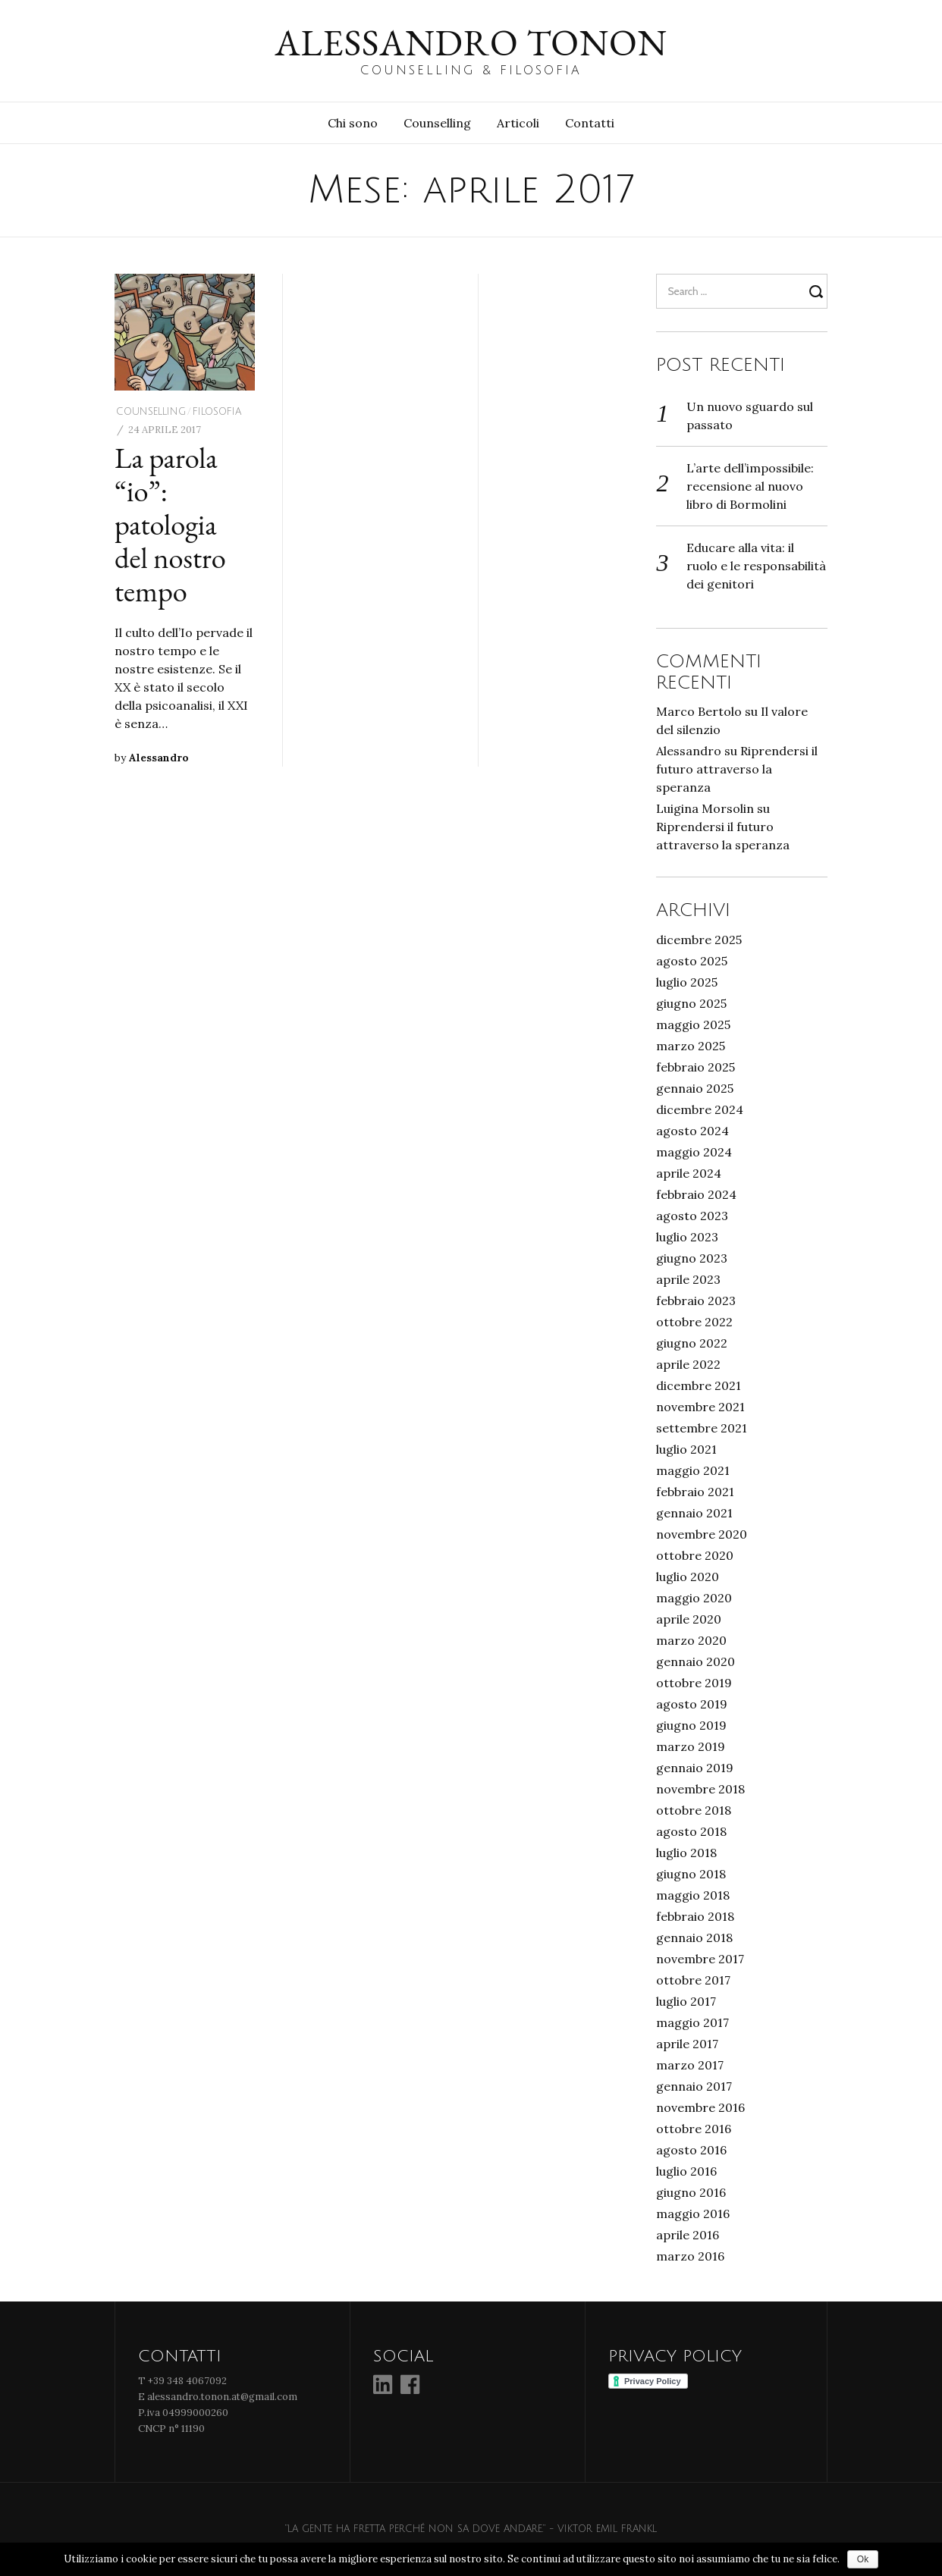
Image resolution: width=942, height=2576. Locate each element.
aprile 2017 (687, 2043)
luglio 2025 (686, 982)
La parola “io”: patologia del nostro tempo (170, 524)
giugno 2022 (691, 1343)
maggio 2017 (692, 2022)
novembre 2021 (700, 1406)
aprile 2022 (688, 1364)
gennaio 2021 (694, 1512)
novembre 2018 (700, 1788)
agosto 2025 (691, 960)
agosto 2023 (692, 1215)
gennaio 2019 (694, 1767)
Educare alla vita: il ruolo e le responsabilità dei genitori (756, 565)
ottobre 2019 (694, 1682)
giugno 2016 (691, 2192)
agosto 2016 (691, 2149)
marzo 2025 (690, 1045)
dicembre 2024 (699, 1109)
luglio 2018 (686, 1852)
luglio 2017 (686, 2001)
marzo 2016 (690, 2256)
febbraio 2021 (695, 1491)
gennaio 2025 (694, 1088)
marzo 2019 (690, 1746)
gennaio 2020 (695, 1661)
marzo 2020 (691, 1640)
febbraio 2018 (695, 1916)
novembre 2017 (700, 1958)
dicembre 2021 (698, 1385)
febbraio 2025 (695, 1067)
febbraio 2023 (696, 1300)
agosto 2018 (691, 1831)
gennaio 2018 (694, 1937)
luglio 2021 (686, 1449)
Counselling (437, 122)
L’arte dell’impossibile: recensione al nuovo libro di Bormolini (750, 486)
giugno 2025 (691, 1003)
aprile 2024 (688, 1173)
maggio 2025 (693, 1024)
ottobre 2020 (694, 1555)
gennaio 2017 (694, 2086)
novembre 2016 (700, 2107)
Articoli (518, 122)
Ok (862, 2559)
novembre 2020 (701, 1534)
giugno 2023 (691, 1258)
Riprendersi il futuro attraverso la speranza (737, 769)
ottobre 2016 (693, 2128)
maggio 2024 (694, 1151)
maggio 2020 (694, 1597)
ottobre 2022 (694, 1321)
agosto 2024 (692, 1130)
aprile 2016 (687, 2234)
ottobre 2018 (693, 1810)
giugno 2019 (691, 1725)
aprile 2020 (688, 1619)
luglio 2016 (686, 2171)
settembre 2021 (701, 1427)
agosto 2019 (691, 1704)
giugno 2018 (691, 1873)
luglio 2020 (687, 1576)
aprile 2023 (688, 1279)
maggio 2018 (693, 1895)
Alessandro (159, 757)
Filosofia (217, 411)
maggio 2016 (693, 2213)
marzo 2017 (690, 2064)
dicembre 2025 (699, 939)
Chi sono (353, 122)
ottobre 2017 (693, 1980)
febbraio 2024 (696, 1194)
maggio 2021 (693, 1470)
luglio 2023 (687, 1236)
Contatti (589, 122)
